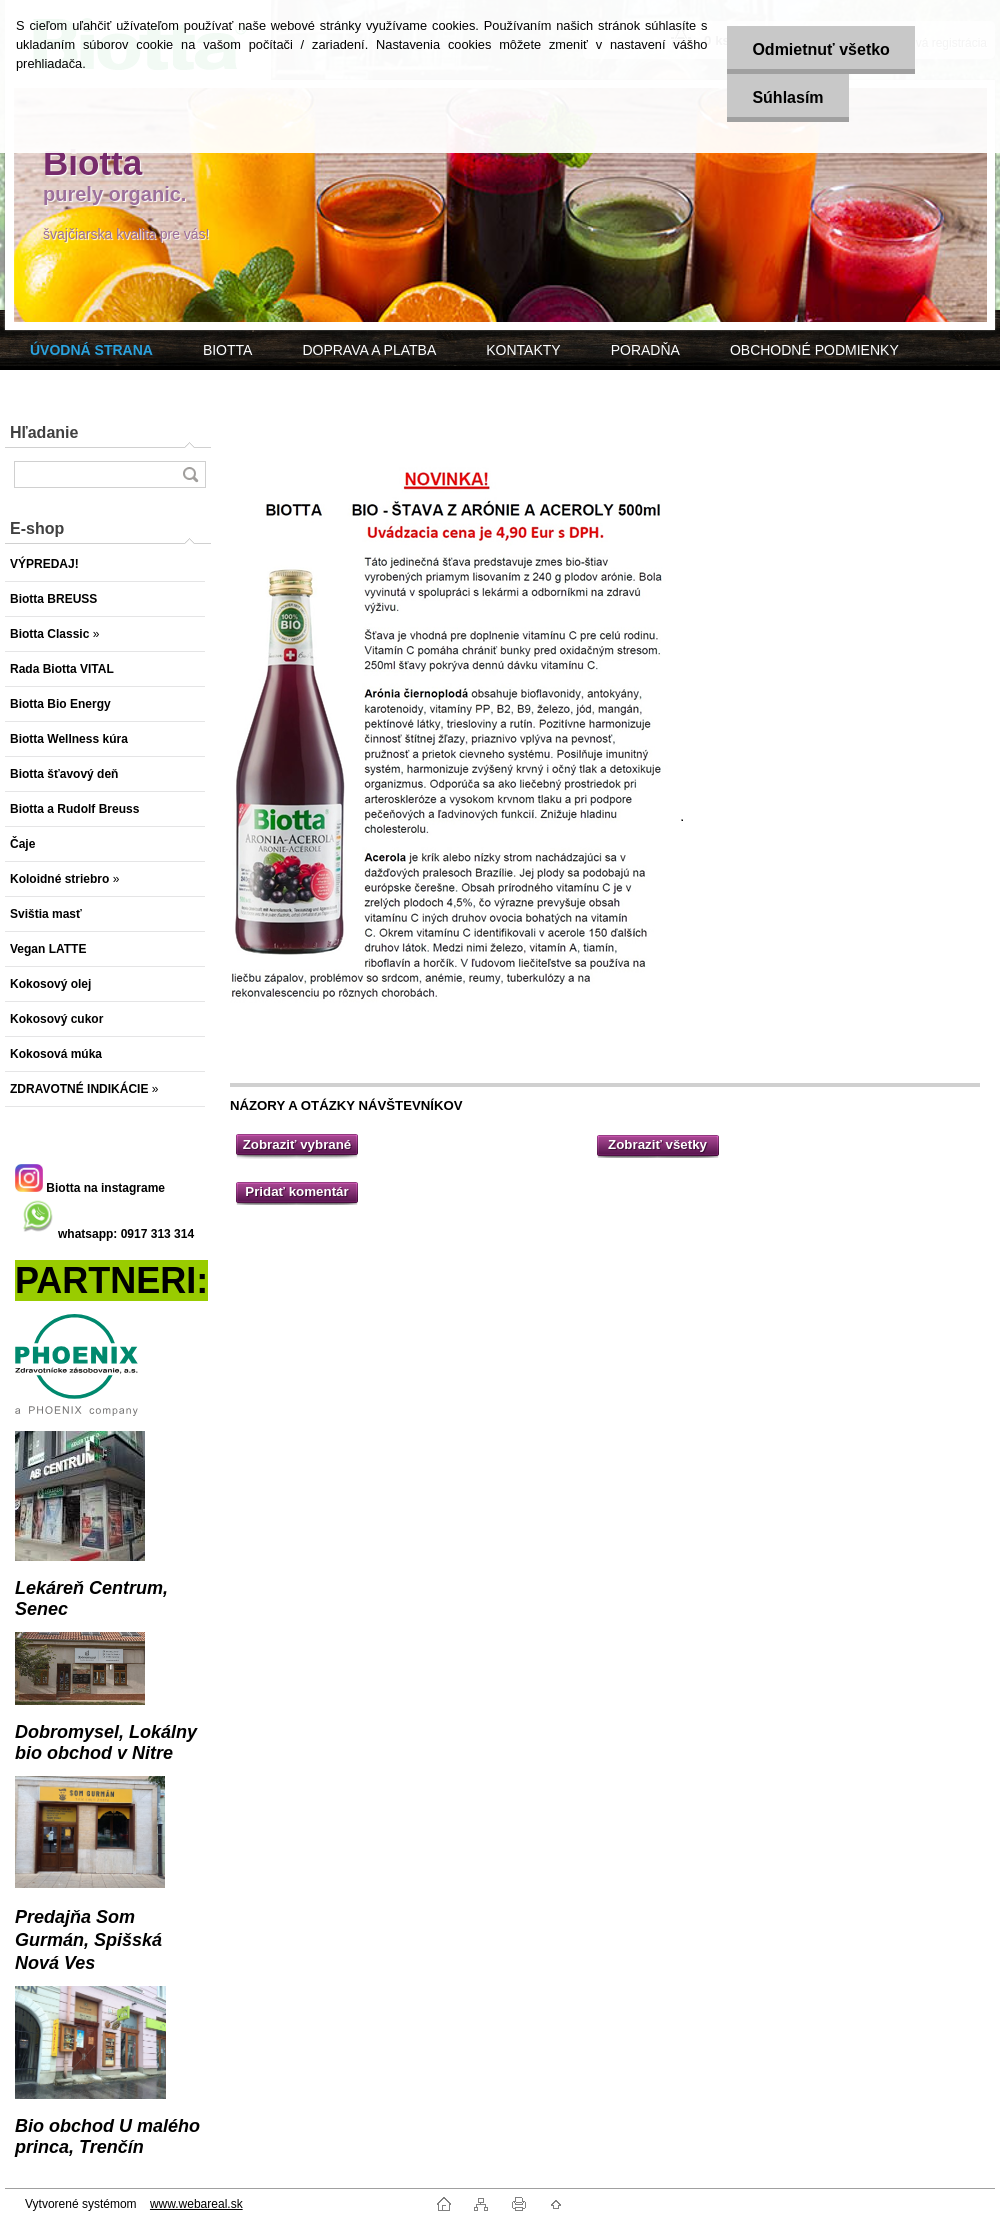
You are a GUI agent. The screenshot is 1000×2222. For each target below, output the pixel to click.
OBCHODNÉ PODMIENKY (814, 350)
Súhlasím (787, 97)
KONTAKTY (523, 350)
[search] (190, 474)
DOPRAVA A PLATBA (369, 350)
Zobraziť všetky (657, 1144)
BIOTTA (228, 350)
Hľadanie (44, 432)
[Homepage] (91, 350)
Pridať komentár (296, 1191)
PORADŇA (645, 350)
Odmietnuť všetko (820, 49)
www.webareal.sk (196, 2204)
